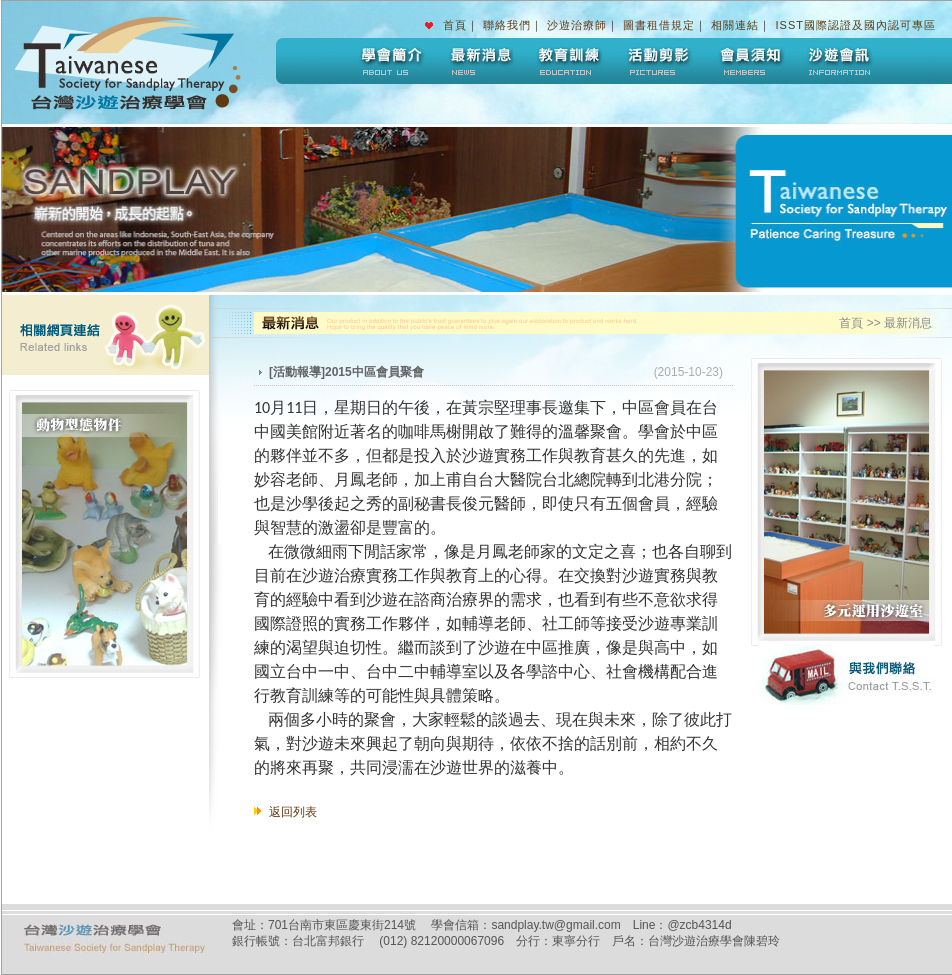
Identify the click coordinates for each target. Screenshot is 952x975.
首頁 (455, 25)
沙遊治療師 (577, 25)
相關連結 (735, 25)
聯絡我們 (507, 25)
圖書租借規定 (659, 25)
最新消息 (479, 61)
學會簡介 (389, 61)
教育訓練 (569, 61)
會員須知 (749, 61)
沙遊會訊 (839, 61)
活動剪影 (659, 61)
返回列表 (293, 812)
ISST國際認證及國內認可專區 (856, 25)
